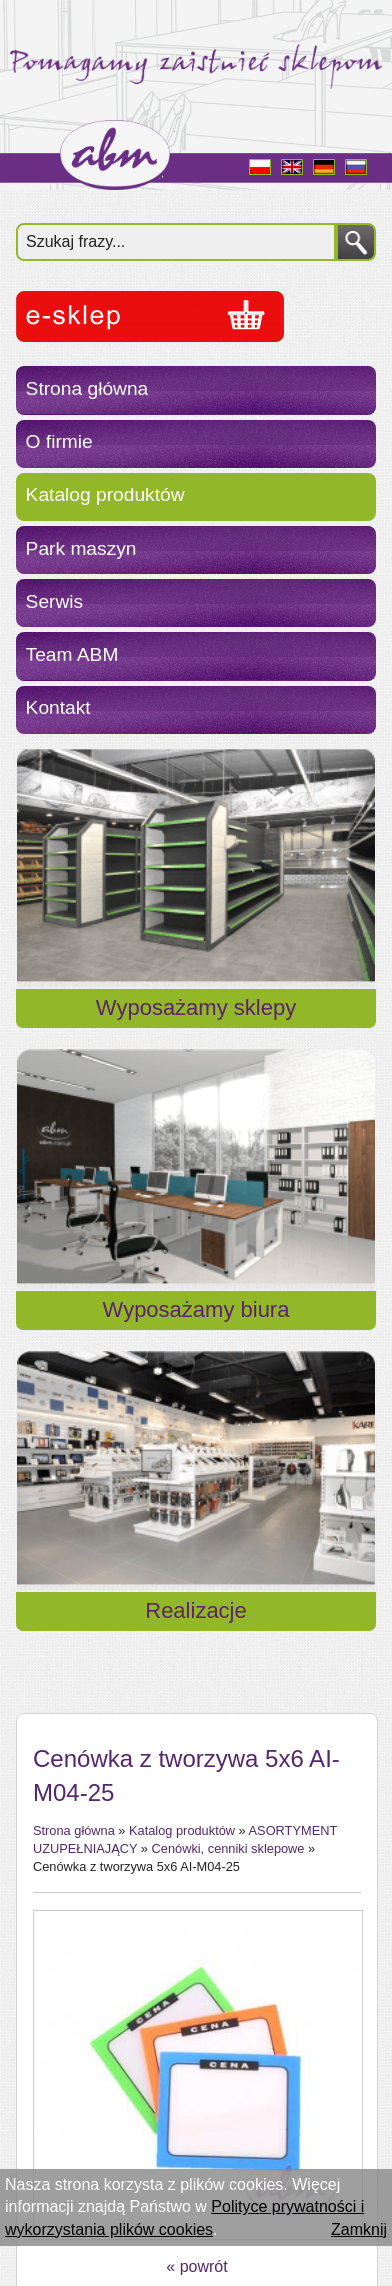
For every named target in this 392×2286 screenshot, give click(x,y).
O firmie (59, 441)
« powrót (196, 2266)
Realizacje (196, 1610)
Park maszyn (81, 548)
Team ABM (72, 654)
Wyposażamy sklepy (196, 1007)
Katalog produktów (105, 494)
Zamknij (359, 2229)
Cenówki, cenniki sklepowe (228, 1848)
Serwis (55, 601)
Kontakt (58, 707)
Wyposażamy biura (196, 1309)
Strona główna (87, 388)
